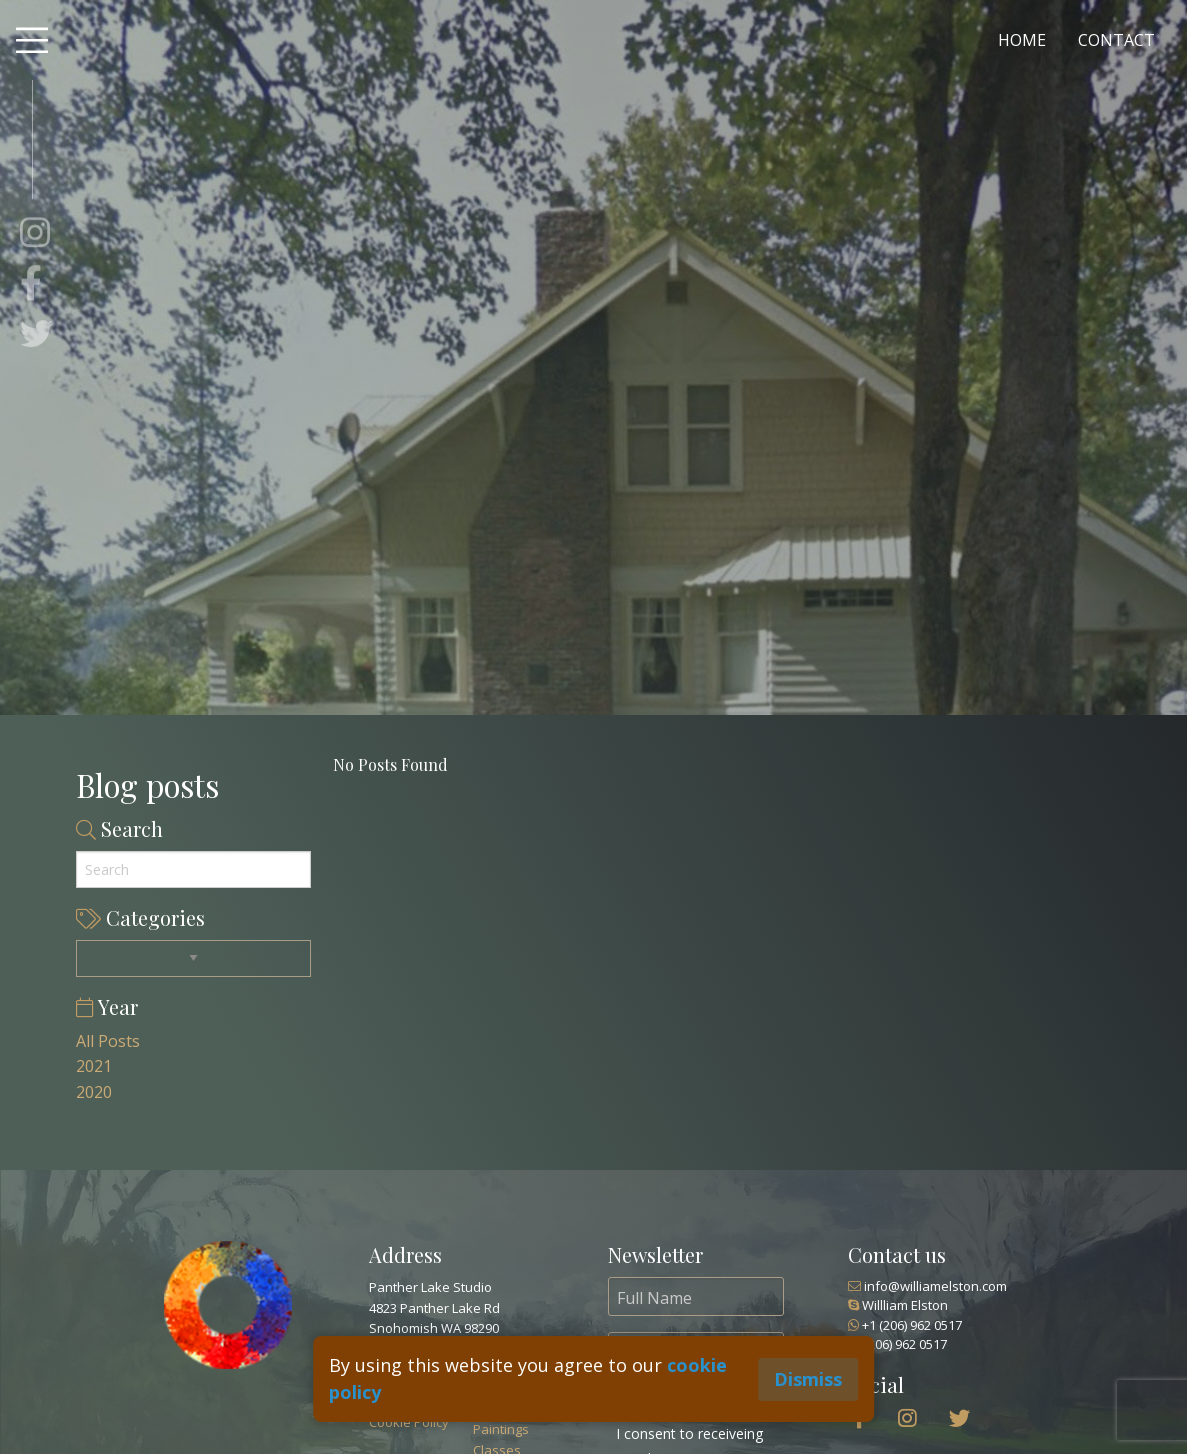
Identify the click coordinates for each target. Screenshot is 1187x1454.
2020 (94, 1092)
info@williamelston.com (927, 1286)
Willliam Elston (898, 1305)
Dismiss (808, 1379)
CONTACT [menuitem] (1116, 40)
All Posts (108, 1041)
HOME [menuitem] (1022, 40)
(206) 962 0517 (897, 1344)
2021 (94, 1066)
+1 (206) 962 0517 (905, 1325)
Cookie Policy (409, 1422)
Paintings (501, 1429)
